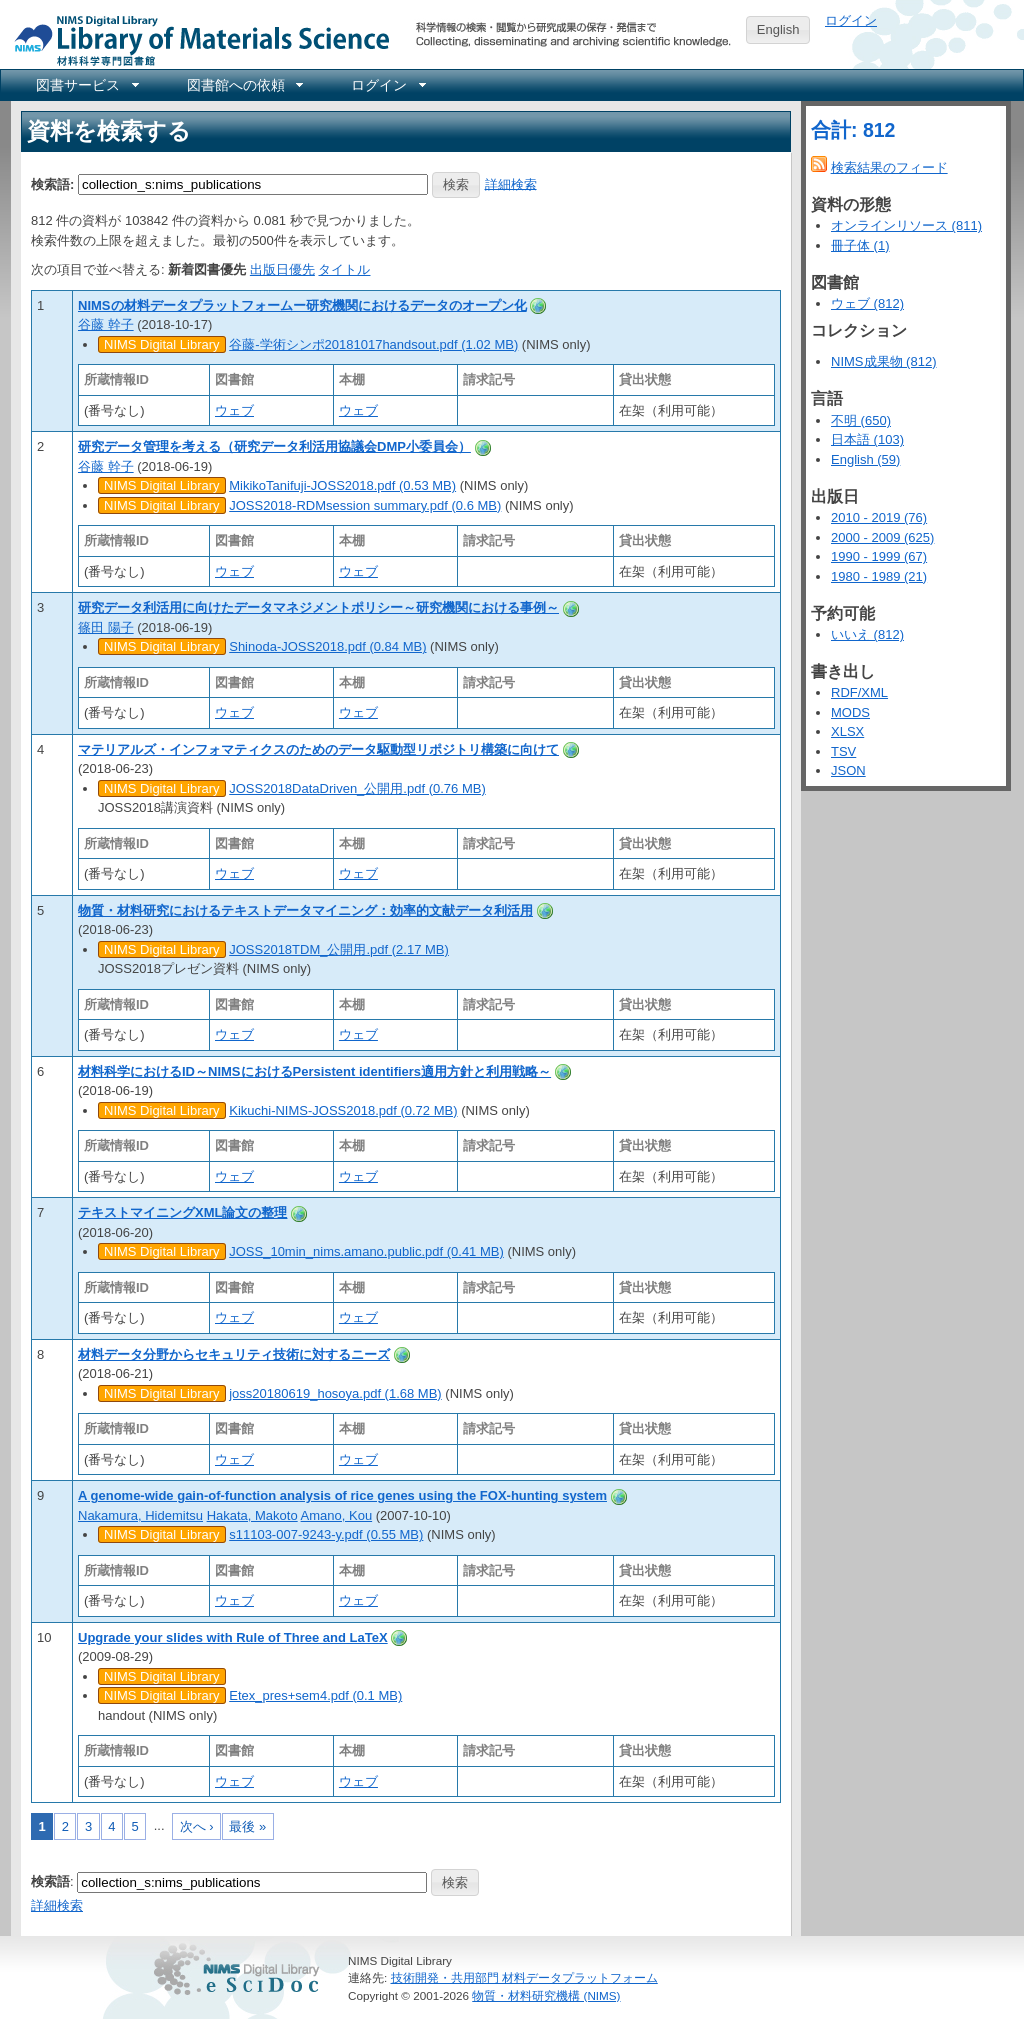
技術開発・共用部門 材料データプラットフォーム (524, 1977)
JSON (848, 770)
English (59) (865, 459)
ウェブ (234, 410)
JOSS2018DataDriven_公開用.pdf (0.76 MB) (357, 788)
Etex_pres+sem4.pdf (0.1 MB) (315, 1695)
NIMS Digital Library (162, 344)
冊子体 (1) (860, 245)
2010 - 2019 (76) (879, 517)
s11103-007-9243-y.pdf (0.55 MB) (326, 1534)
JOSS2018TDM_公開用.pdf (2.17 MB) (339, 949)
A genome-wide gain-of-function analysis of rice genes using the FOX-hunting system (342, 1495)
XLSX (847, 731)
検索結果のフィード (889, 167)
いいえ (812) (867, 634)
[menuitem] (86, 85)
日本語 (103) (867, 439)
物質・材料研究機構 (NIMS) (546, 1995)
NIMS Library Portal (196, 39)
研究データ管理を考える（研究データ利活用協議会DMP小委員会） (274, 446)
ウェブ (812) (867, 303)
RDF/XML (859, 692)
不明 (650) (861, 420)
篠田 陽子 (106, 627)
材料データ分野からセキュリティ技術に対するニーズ (234, 1354)
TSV (843, 751)
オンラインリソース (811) (906, 225)
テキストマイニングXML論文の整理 (182, 1212)
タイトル (344, 269)
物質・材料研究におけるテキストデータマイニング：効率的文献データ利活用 (305, 910)
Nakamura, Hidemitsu (140, 1515)
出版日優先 (282, 269)
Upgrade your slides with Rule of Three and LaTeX (233, 1637)
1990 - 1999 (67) (879, 556)
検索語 (50, 1881)
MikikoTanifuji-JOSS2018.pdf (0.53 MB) (342, 485)
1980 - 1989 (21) (879, 576)
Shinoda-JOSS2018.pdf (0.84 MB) (327, 646)
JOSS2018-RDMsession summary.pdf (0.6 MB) (365, 505)
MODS (850, 712)
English (778, 29)
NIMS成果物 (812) (883, 361)
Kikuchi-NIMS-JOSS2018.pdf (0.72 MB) (343, 1110)
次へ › (197, 1826)
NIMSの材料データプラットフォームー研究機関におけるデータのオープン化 (302, 305)
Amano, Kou (337, 1515)
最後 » (247, 1826)
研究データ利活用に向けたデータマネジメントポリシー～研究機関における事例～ (318, 607)
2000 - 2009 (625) (882, 537)
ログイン (851, 20)
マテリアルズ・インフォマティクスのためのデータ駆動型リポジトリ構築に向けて (318, 749)
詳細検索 (511, 183)
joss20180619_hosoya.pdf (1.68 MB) (335, 1393)
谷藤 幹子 (106, 324)
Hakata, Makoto (252, 1515)
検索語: (52, 183)
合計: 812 (853, 130)
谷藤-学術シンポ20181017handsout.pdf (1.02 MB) (373, 344)
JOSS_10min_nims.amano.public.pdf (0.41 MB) (366, 1251)
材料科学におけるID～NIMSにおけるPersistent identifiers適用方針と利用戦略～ (314, 1071)
